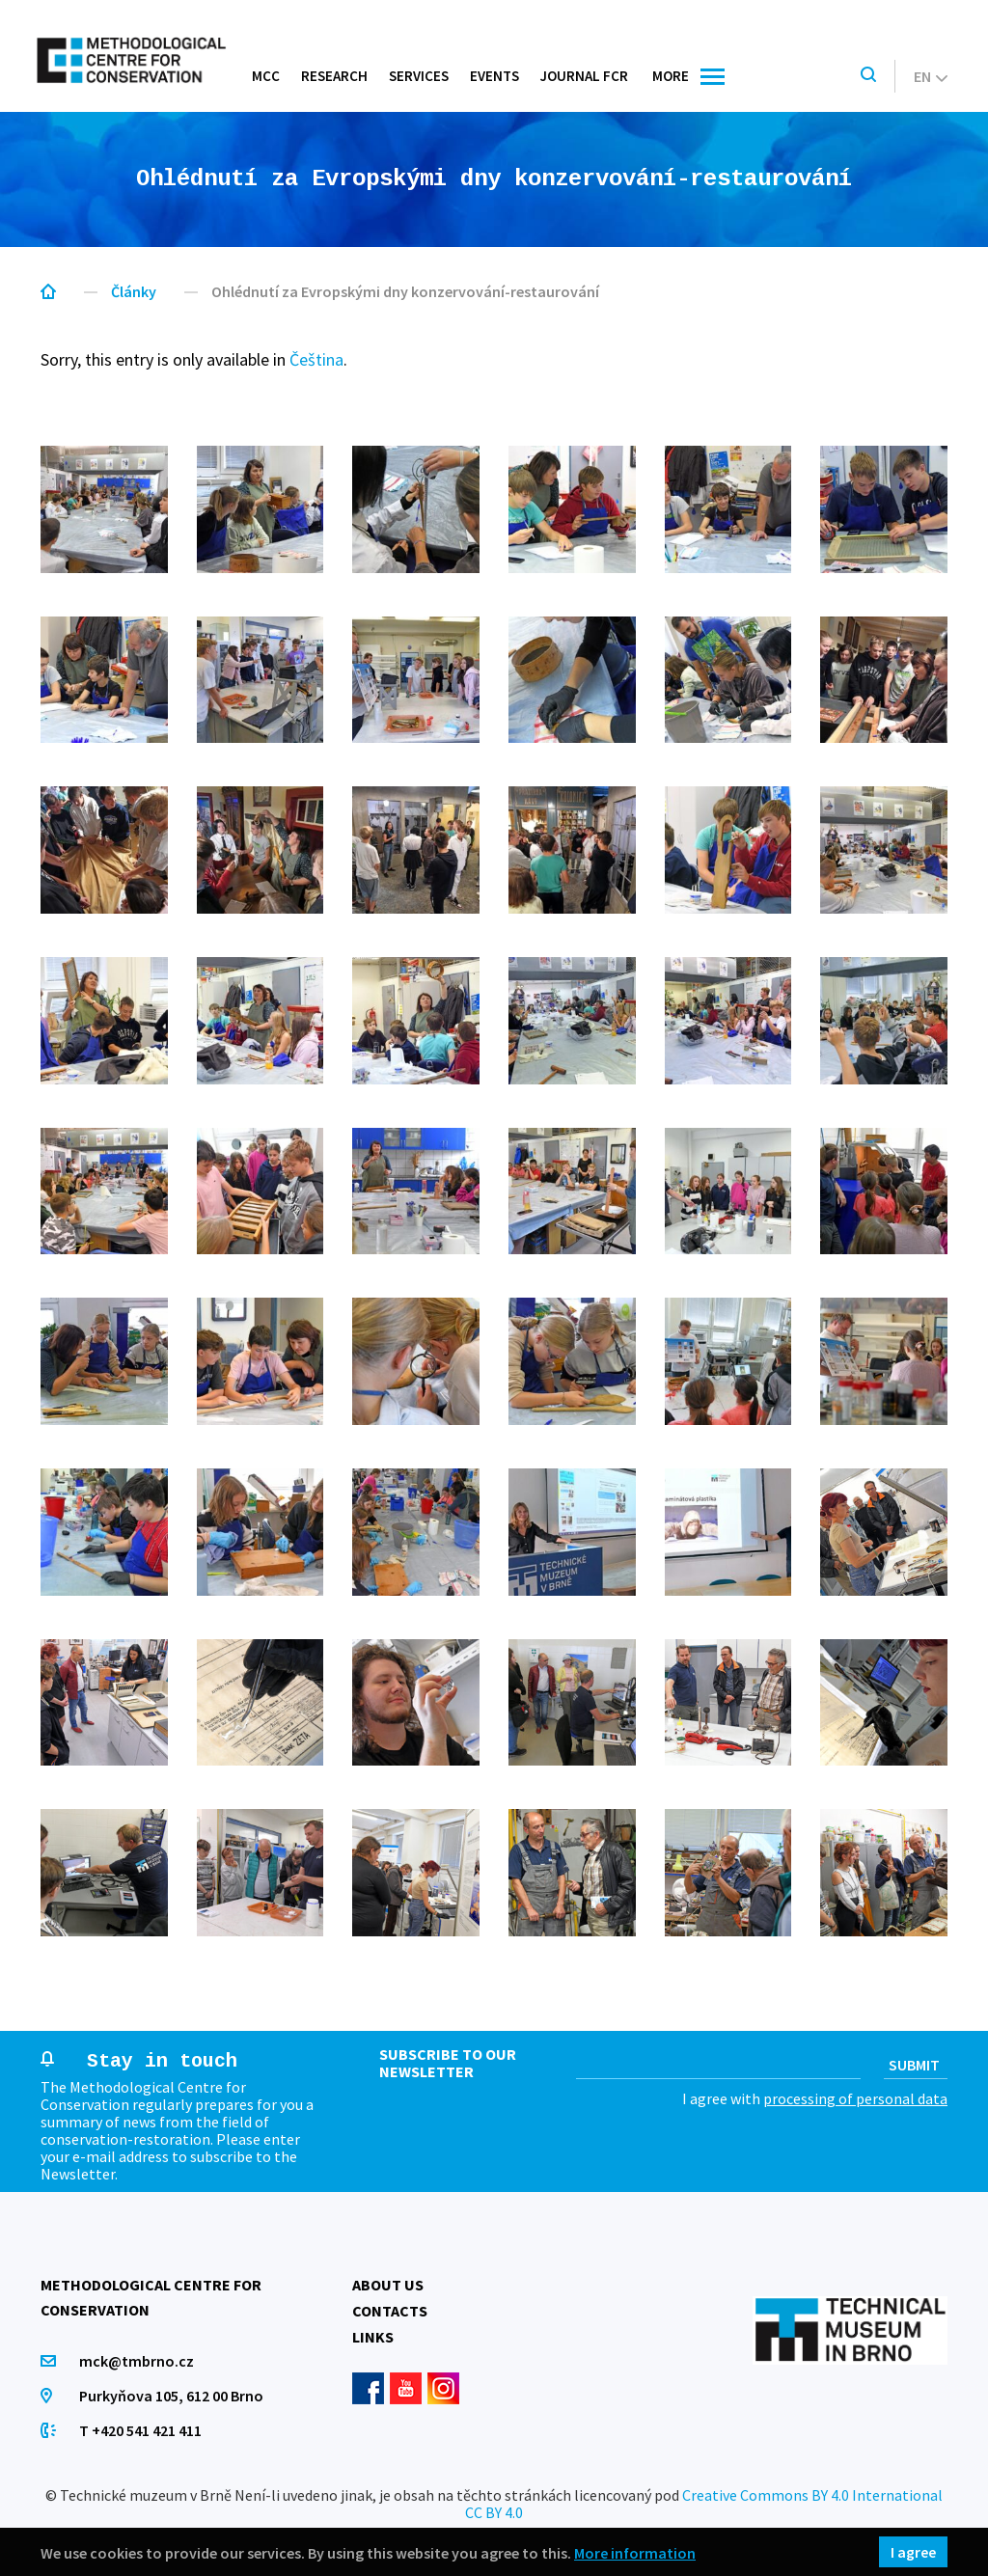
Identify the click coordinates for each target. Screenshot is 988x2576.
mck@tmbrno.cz (136, 2360)
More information (635, 2552)
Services (419, 76)
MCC (266, 76)
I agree (913, 2552)
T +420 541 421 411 (140, 2430)
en (930, 76)
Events (494, 76)
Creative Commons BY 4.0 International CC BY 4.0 (704, 2503)
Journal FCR (584, 76)
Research (334, 76)
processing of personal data (855, 2098)
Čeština (316, 359)
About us (388, 2284)
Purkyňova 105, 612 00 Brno (171, 2395)
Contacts (389, 2310)
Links (373, 2336)
